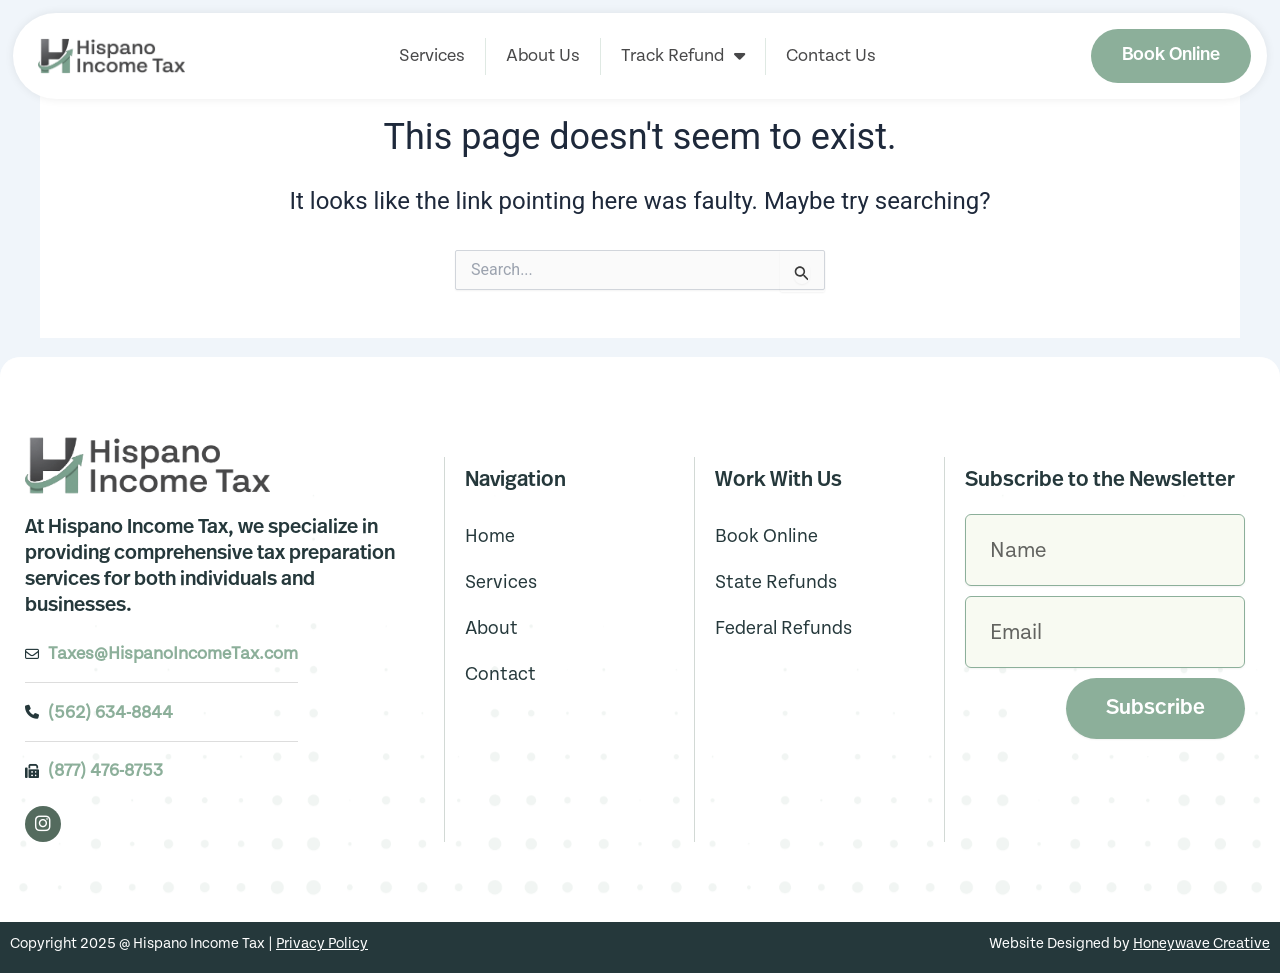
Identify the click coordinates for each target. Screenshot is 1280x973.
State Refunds (776, 582)
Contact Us (831, 55)
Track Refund (683, 56)
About (491, 628)
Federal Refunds (783, 628)
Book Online (766, 536)
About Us (543, 55)
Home (490, 536)
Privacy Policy (322, 943)
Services (432, 55)
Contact (500, 674)
